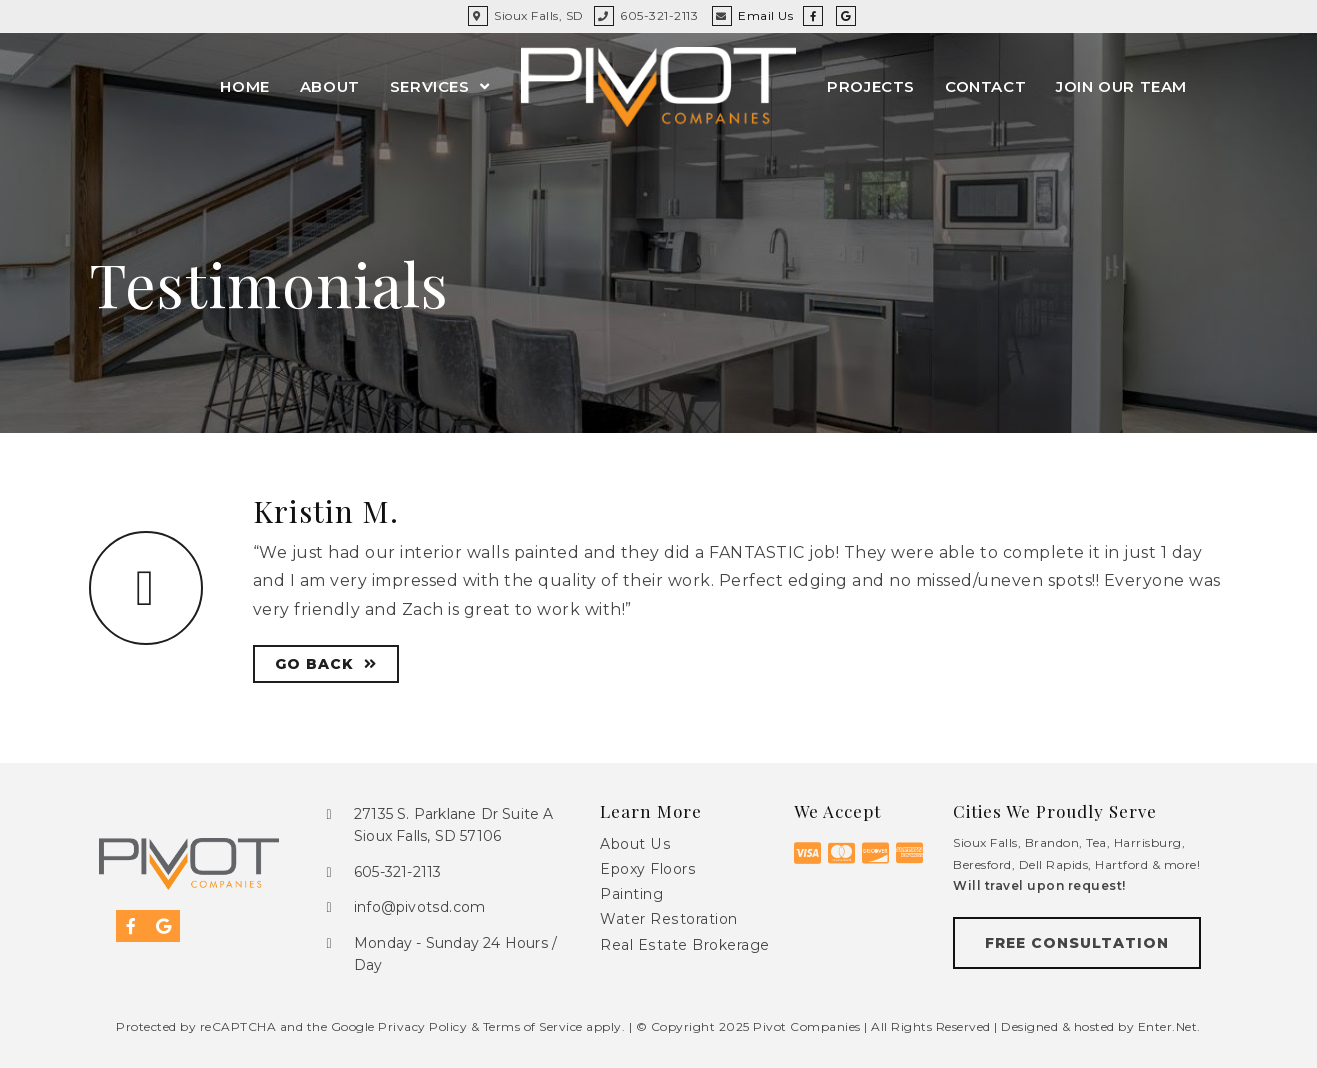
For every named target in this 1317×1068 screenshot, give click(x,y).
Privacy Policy (422, 1026)
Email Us (765, 15)
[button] (1077, 943)
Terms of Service (533, 1026)
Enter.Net (1168, 1026)
